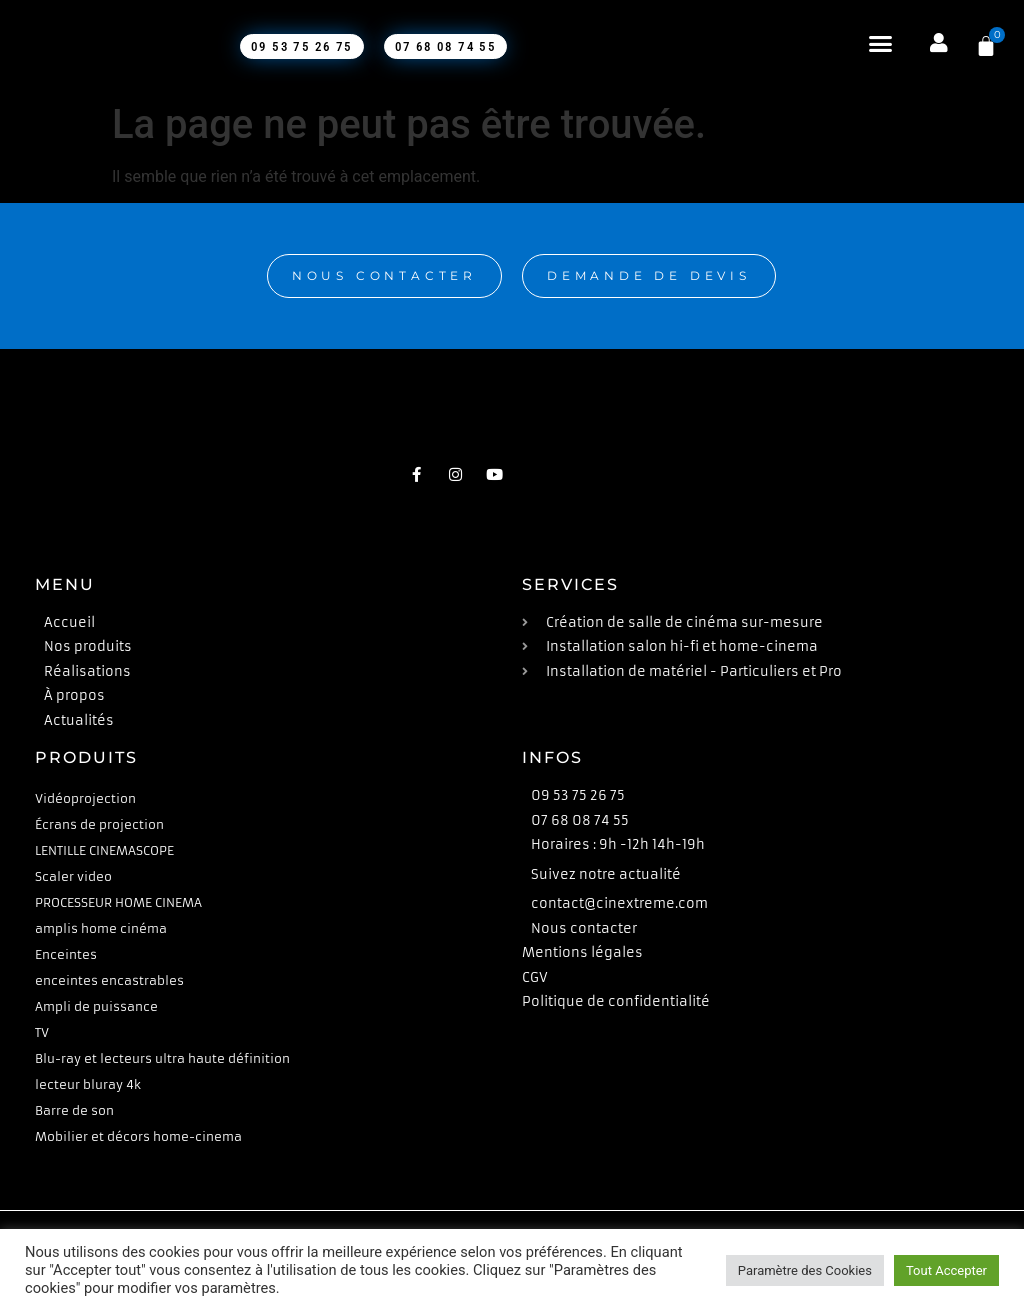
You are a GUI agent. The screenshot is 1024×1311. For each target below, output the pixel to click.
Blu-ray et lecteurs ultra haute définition (162, 1058)
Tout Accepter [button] (946, 1270)
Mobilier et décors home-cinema (138, 1136)
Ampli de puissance (96, 1006)
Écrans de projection (99, 824)
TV (42, 1032)
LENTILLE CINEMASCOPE (104, 850)
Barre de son (74, 1110)
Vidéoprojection (85, 798)
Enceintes (66, 954)
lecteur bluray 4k (88, 1084)
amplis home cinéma (101, 928)
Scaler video (73, 876)
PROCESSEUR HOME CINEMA (118, 902)
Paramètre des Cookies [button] (805, 1270)
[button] (874, 44)
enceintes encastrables (109, 980)
